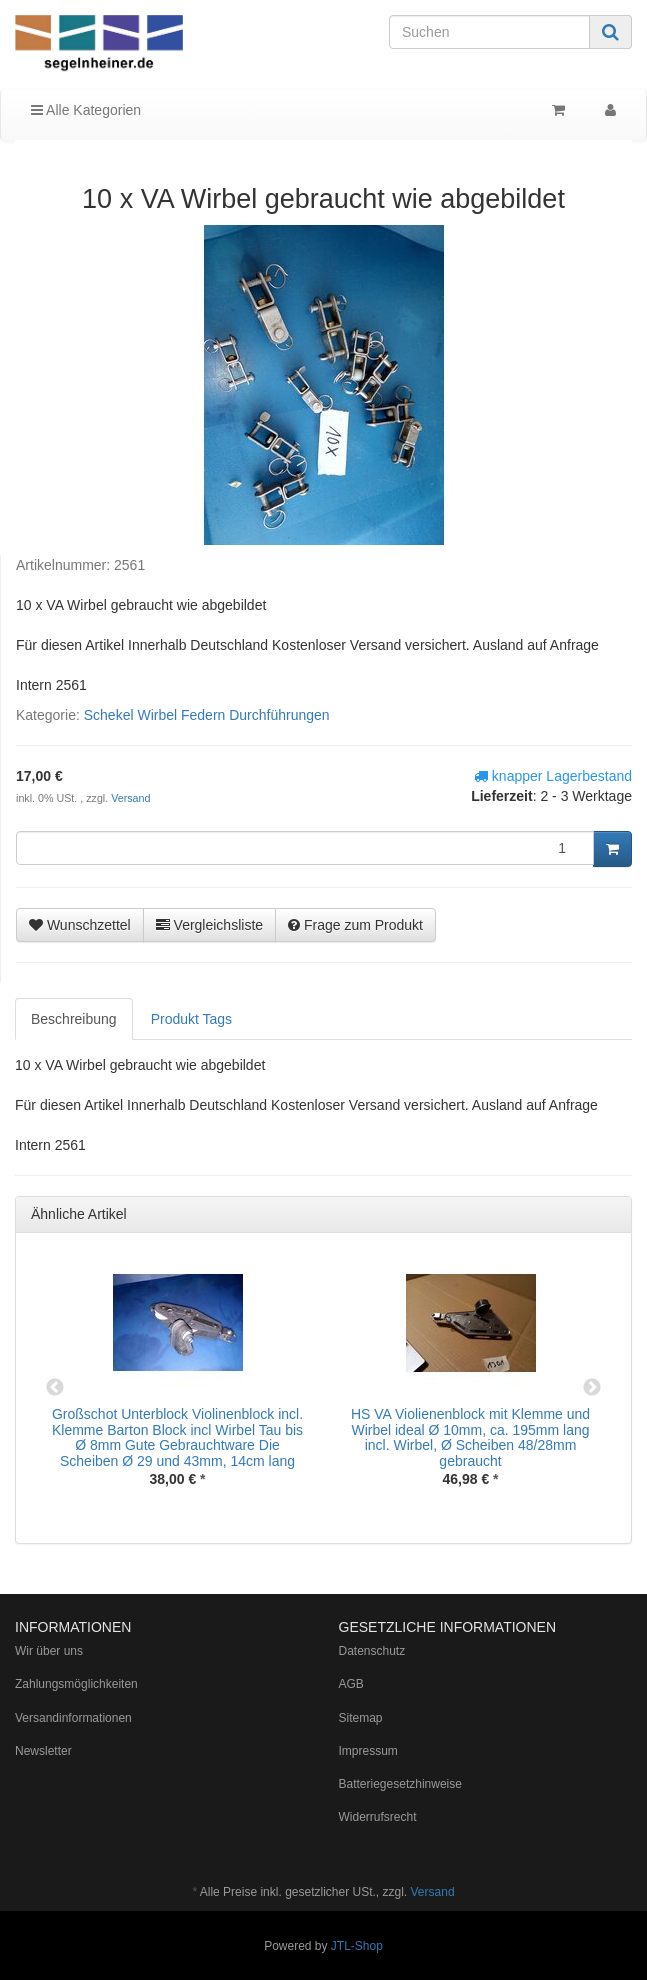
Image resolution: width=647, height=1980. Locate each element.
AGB (351, 1684)
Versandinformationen (73, 1718)
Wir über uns (49, 1651)
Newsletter (43, 1751)
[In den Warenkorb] (612, 849)
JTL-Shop (357, 1946)
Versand (130, 798)
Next (592, 1388)
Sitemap (361, 1718)
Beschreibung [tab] (74, 1019)
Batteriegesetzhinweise (400, 1784)
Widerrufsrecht (378, 1817)
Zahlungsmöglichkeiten (76, 1684)
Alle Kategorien (86, 110)
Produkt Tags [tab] (191, 1019)
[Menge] (305, 848)
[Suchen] (489, 32)
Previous (55, 1388)
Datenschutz (372, 1651)
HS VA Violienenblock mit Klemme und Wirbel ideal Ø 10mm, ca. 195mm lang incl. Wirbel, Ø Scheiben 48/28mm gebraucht (470, 1437)
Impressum (368, 1751)
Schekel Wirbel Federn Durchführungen (207, 715)
